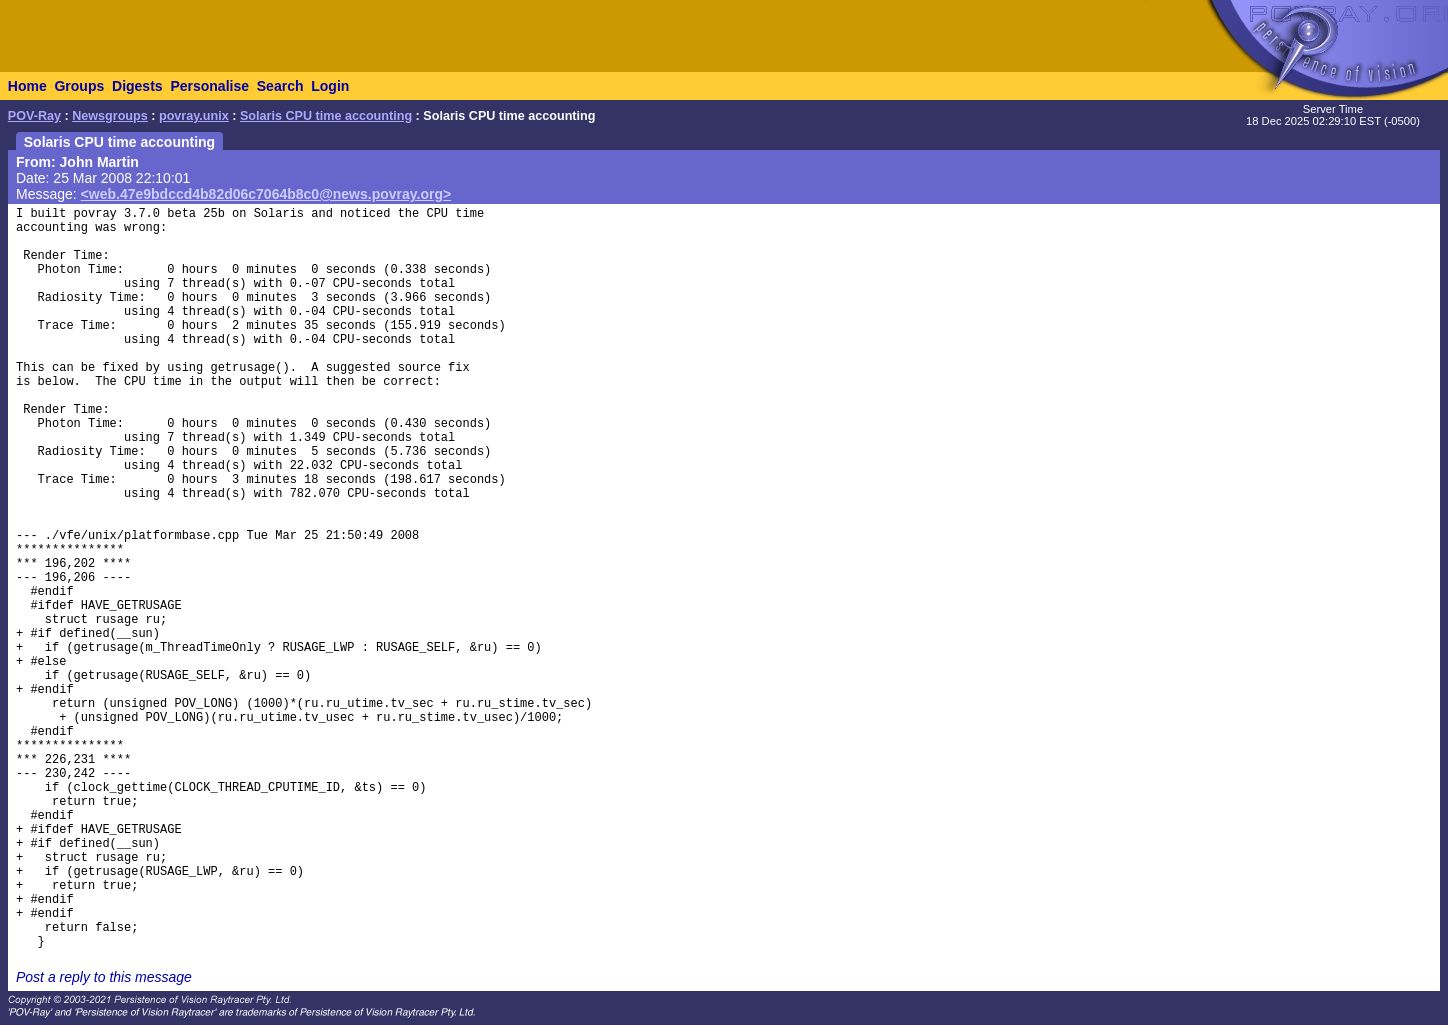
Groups (79, 86)
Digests (137, 86)
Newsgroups (110, 116)
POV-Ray (34, 116)
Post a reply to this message (104, 977)
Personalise (209, 86)
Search (280, 86)
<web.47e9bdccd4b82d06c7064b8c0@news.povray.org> (266, 194)
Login (330, 86)
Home (27, 86)
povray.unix (194, 116)
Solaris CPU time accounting (326, 116)
